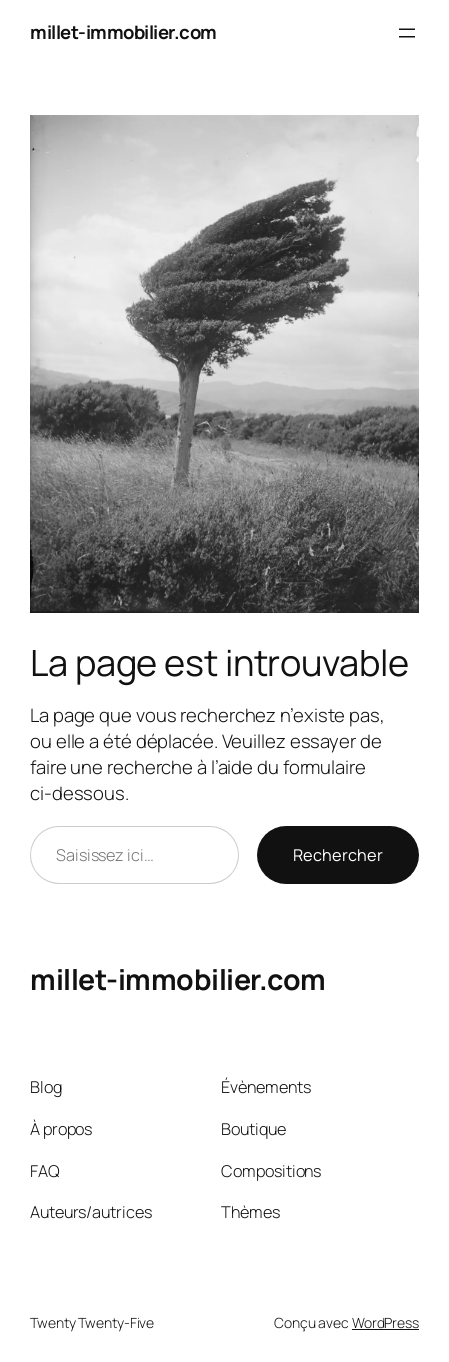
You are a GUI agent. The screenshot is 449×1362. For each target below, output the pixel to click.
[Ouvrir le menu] (407, 33)
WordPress (385, 1322)
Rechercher (338, 855)
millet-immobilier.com (123, 32)
